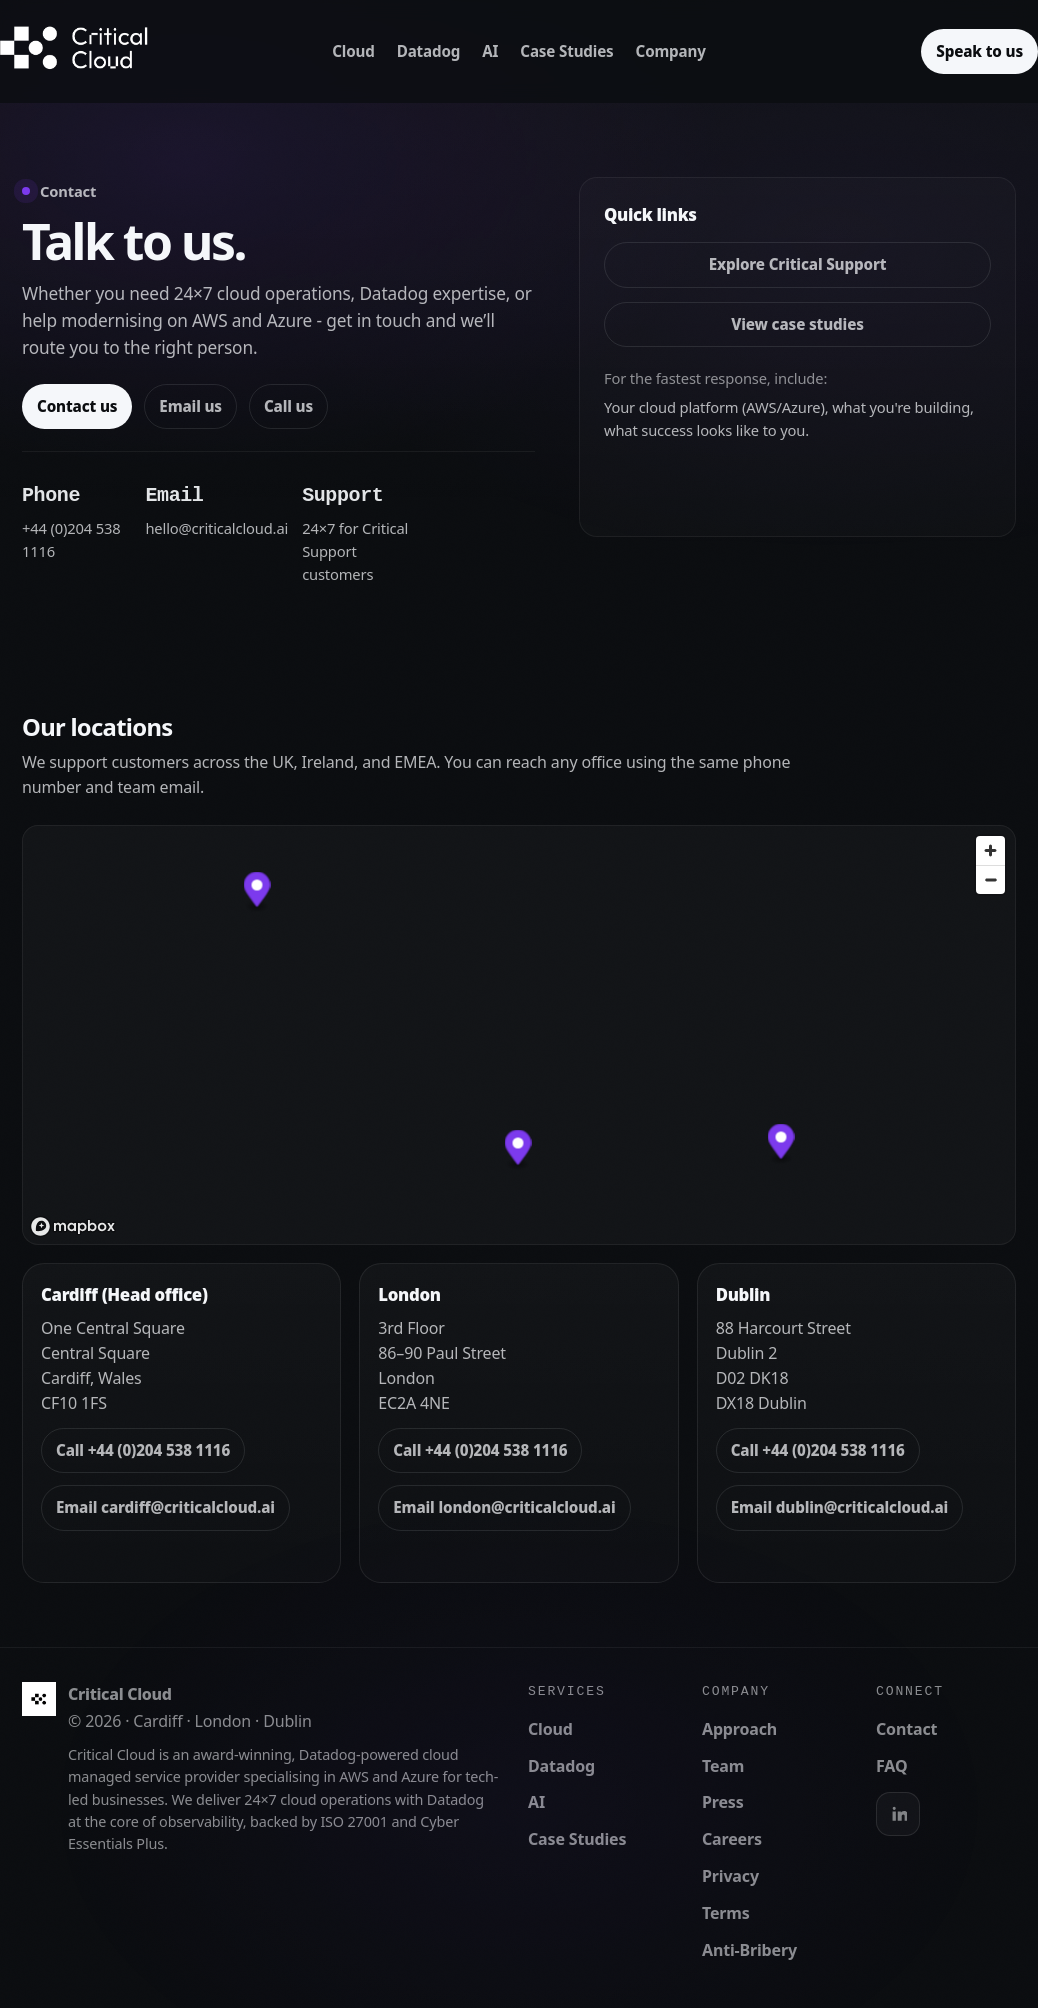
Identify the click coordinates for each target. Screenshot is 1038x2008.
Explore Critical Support (798, 264)
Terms (726, 1913)
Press (723, 1802)
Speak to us (979, 51)
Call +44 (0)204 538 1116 (143, 1450)
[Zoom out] (990, 879)
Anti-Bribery (749, 1950)
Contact (906, 1729)
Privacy (730, 1876)
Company (671, 51)
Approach (739, 1729)
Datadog (428, 51)
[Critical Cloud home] (90, 51)
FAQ (891, 1766)
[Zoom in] (990, 850)
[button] (518, 1150)
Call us (288, 406)
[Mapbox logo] (73, 1226)
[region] (519, 1035)
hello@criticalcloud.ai (216, 528)
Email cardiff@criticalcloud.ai (165, 1507)
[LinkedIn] (898, 1814)
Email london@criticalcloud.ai (504, 1507)
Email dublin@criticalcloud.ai (839, 1507)
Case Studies (566, 51)
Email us (190, 406)
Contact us (77, 406)
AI (490, 51)
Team (723, 1766)
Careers (732, 1839)
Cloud (353, 51)
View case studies (797, 324)
